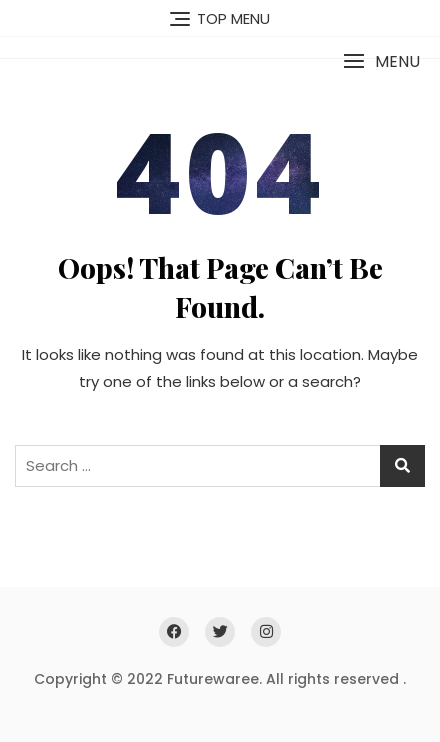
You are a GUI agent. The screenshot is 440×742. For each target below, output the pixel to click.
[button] (381, 61)
